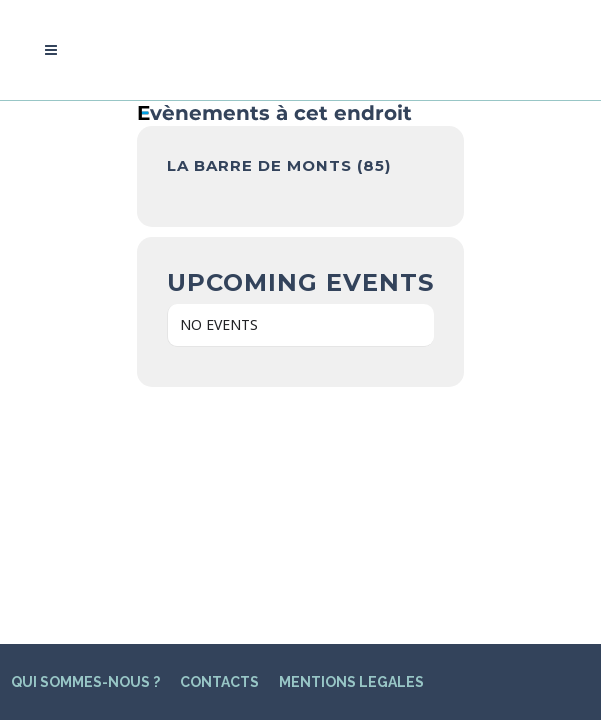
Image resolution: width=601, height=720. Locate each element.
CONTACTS (219, 455)
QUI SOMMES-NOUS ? (85, 455)
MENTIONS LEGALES (351, 455)
